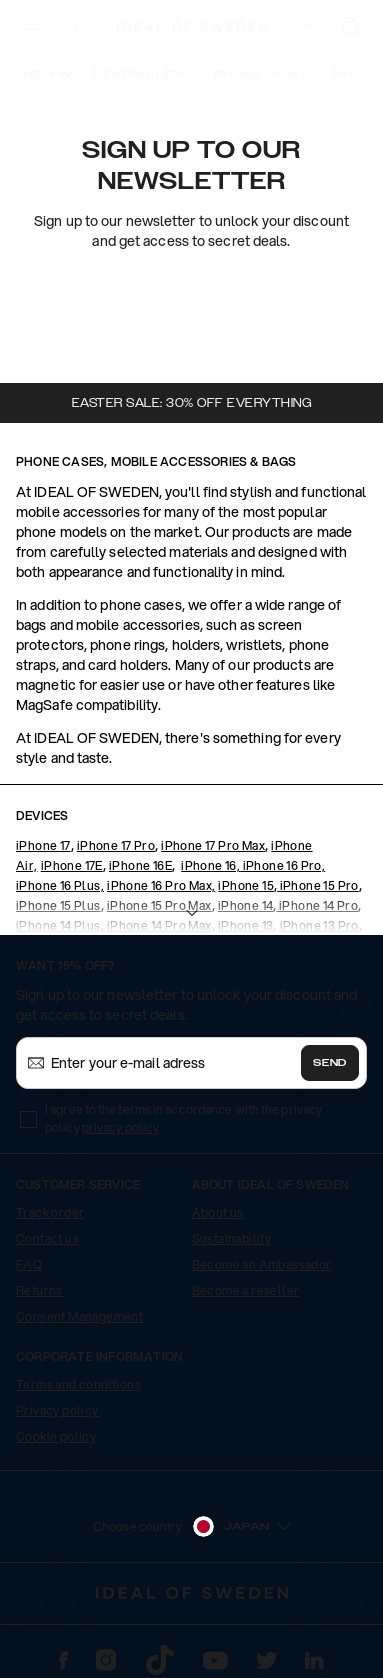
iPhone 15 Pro (318, 885)
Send (330, 1063)
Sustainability (232, 1238)
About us (218, 1212)
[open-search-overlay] (72, 28)
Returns (39, 1290)
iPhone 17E (72, 865)
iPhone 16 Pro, (282, 865)
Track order (50, 1212)
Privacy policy (57, 1410)
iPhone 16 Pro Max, (161, 885)
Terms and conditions (78, 1384)
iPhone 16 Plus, (60, 885)
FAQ (29, 1264)
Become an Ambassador (262, 1264)
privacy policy (120, 1127)
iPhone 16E (140, 865)
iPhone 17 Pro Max (213, 845)
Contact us (47, 1238)
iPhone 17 (43, 845)
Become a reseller (246, 1290)
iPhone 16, (210, 865)
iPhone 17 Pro (116, 845)
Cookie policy (56, 1436)
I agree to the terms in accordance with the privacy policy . (183, 1118)
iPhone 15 (246, 885)
